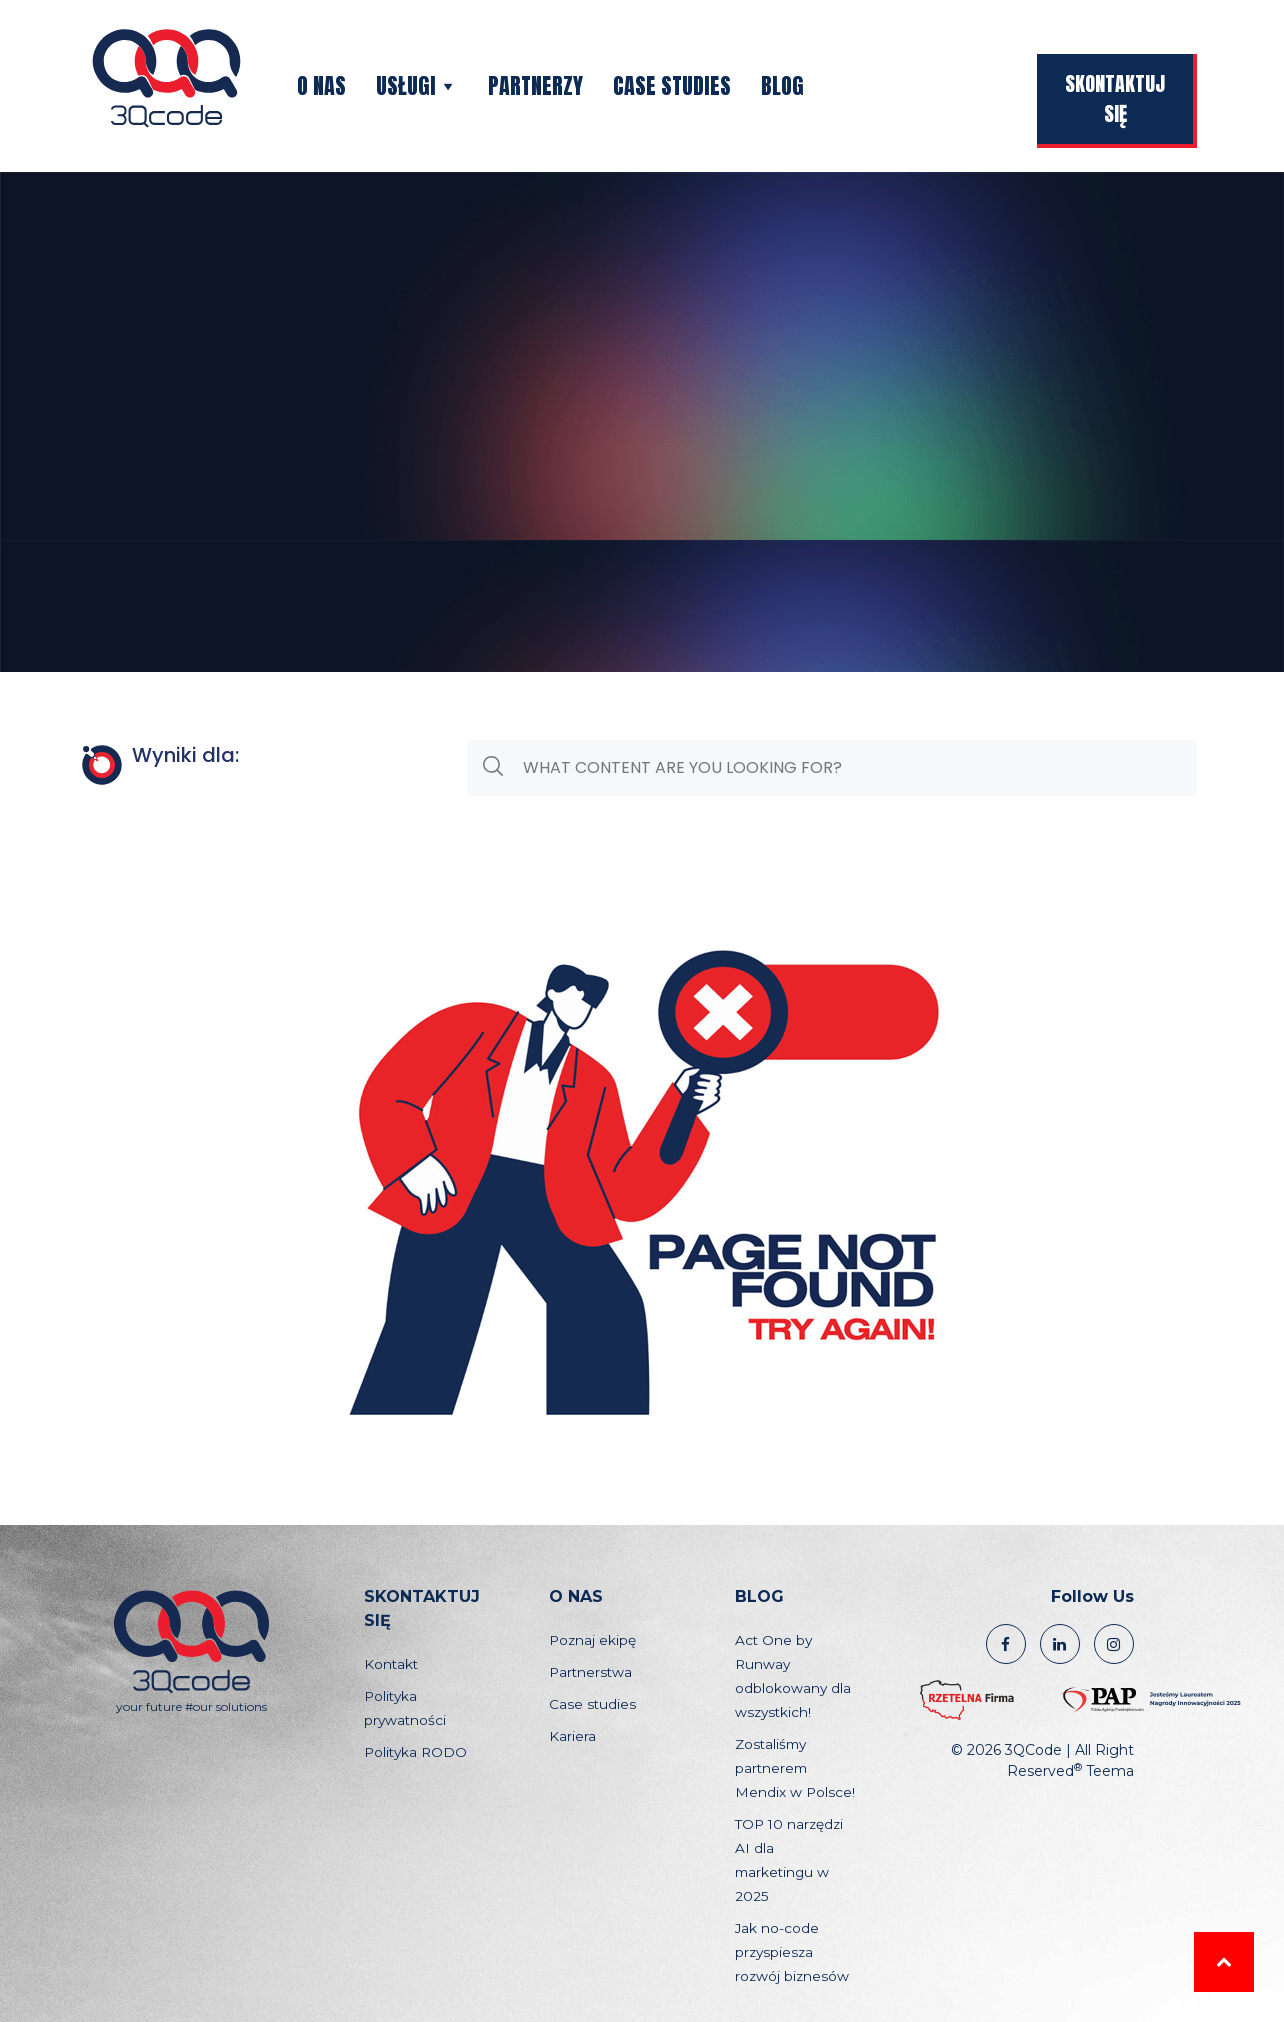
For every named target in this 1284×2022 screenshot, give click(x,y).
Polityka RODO (415, 1752)
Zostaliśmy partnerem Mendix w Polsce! (795, 1768)
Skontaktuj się (1115, 98)
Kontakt (391, 1664)
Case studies (672, 85)
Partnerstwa (590, 1672)
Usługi (417, 86)
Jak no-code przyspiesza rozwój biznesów (792, 1952)
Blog (782, 85)
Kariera (572, 1736)
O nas (321, 85)
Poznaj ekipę (592, 1640)
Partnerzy (535, 85)
